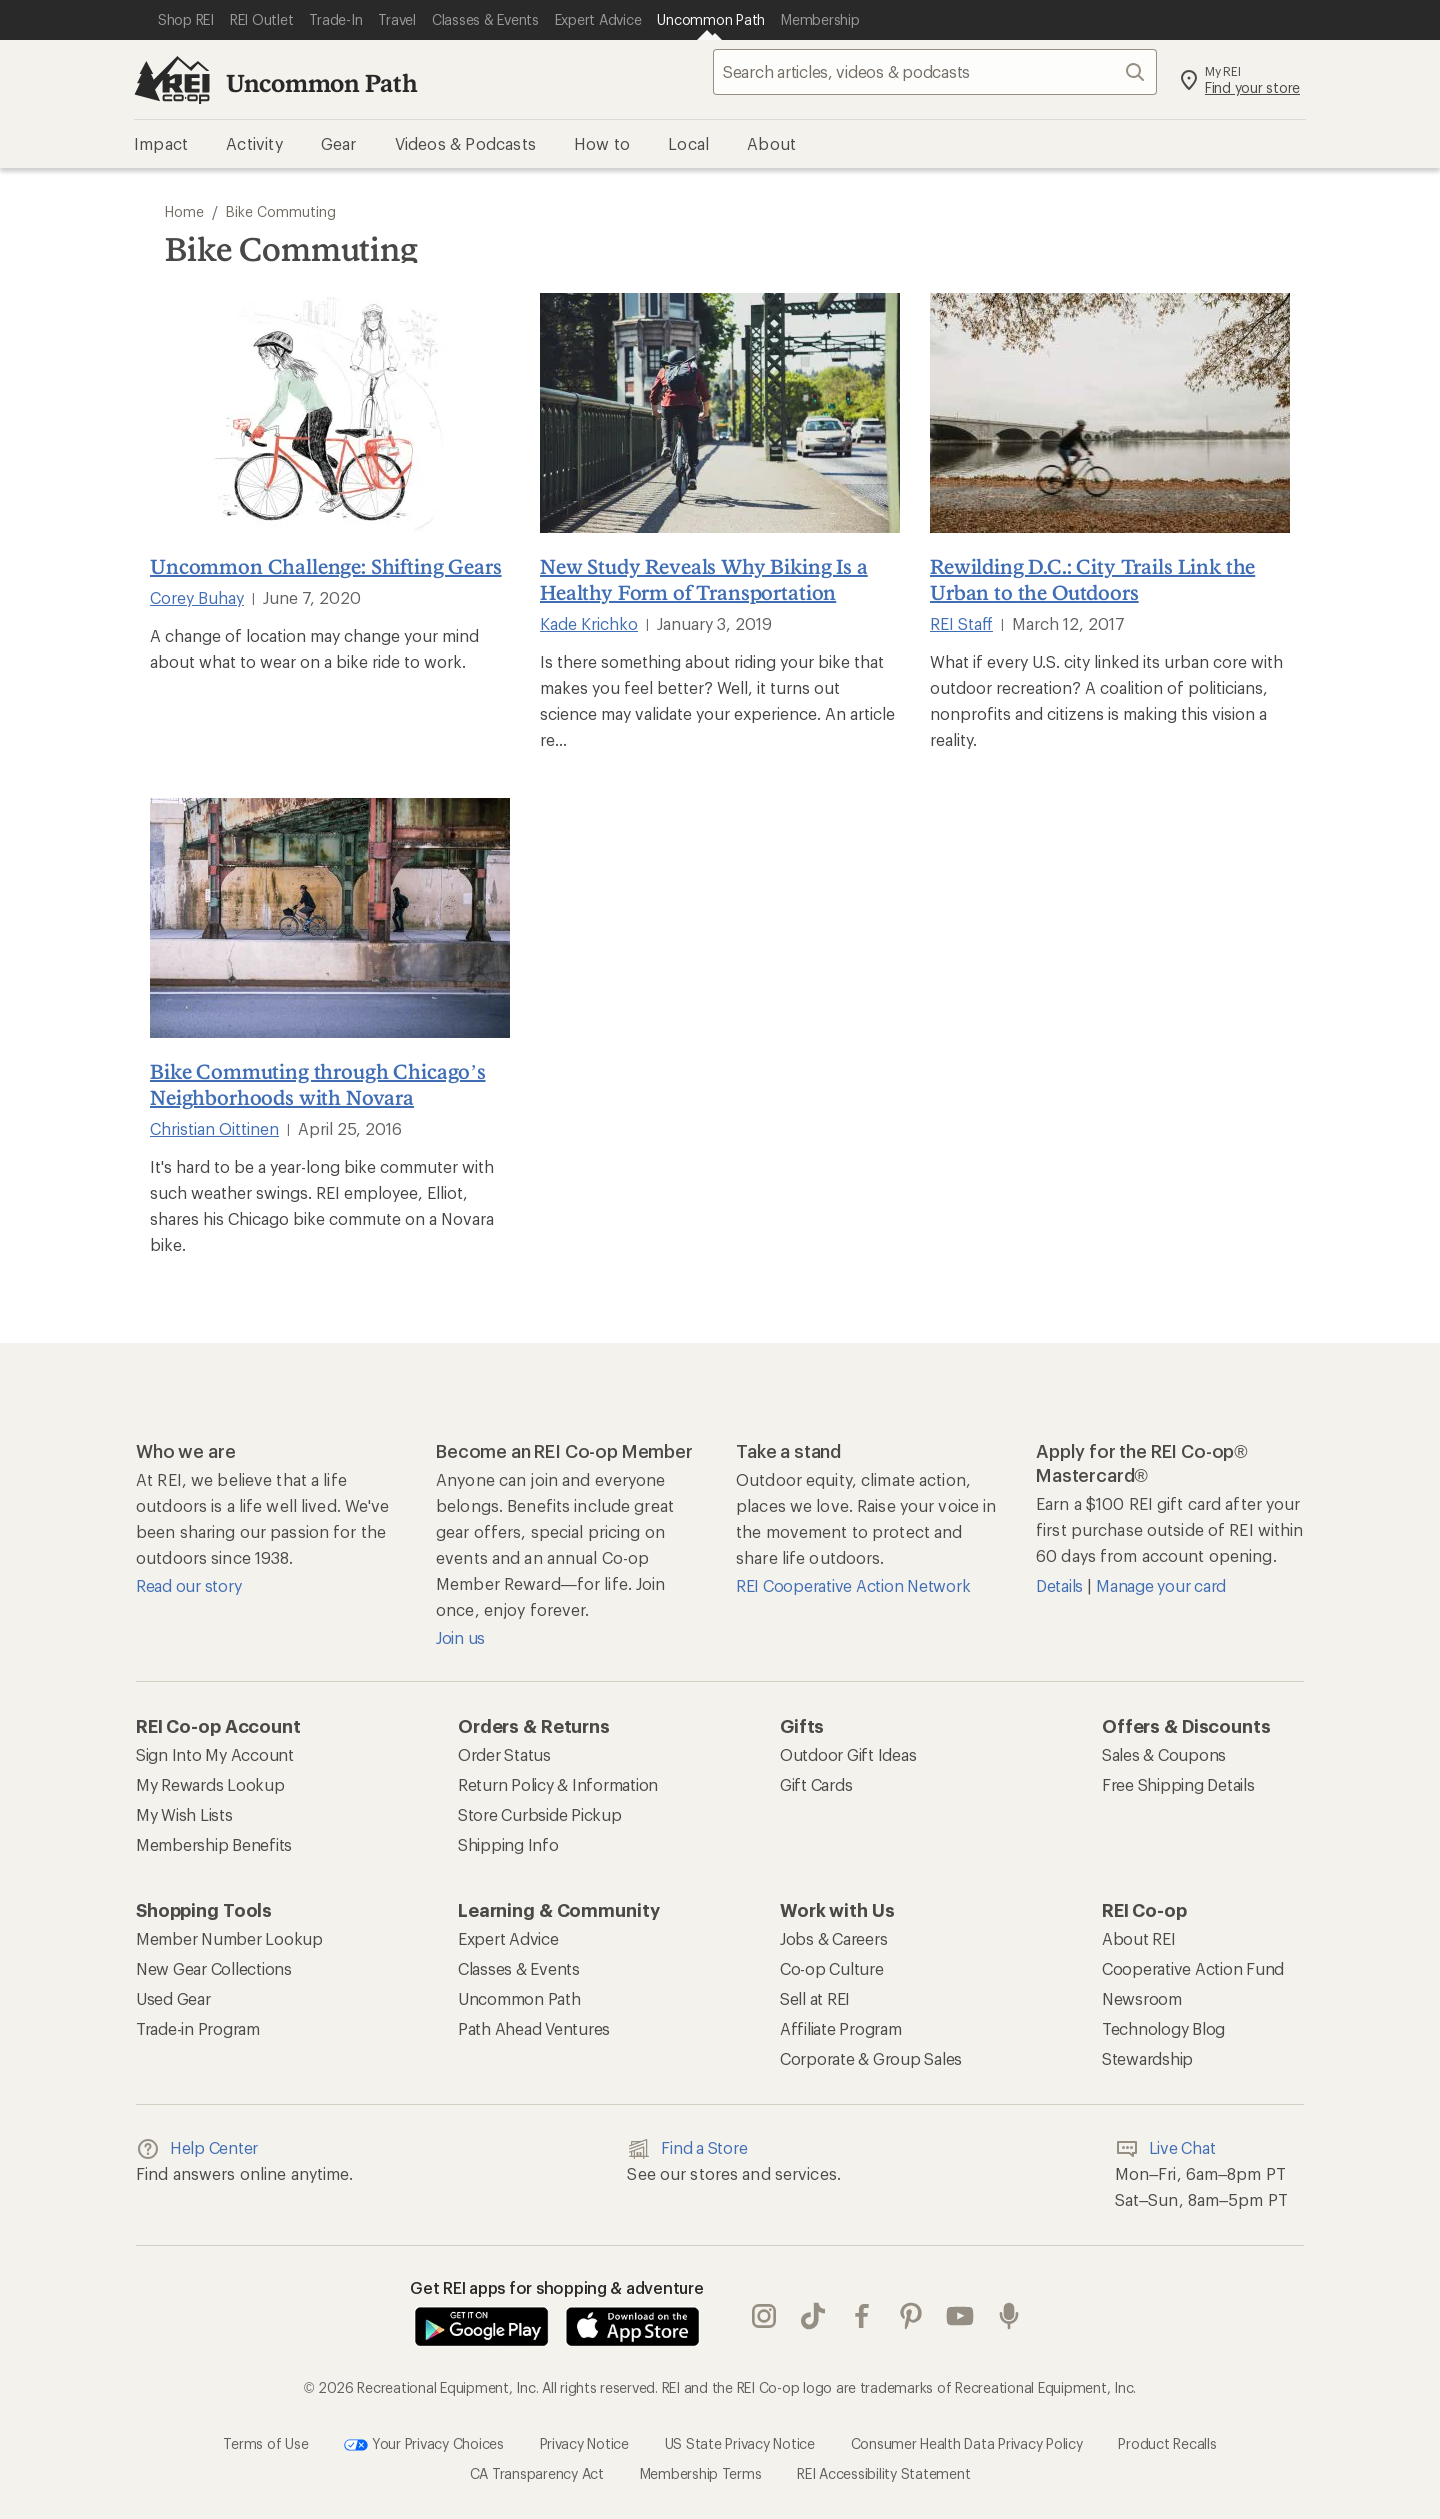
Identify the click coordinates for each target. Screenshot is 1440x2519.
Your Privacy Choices (424, 2445)
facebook (862, 2316)
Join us (460, 1637)
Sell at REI (815, 1998)
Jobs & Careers (833, 1938)
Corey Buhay (197, 597)
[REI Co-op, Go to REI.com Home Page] (172, 80)
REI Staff (961, 623)
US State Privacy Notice (740, 2442)
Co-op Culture (832, 1968)
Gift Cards (816, 1784)
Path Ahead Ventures (534, 2028)
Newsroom (1142, 1998)
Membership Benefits (214, 1844)
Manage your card (1161, 1585)
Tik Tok (813, 2316)
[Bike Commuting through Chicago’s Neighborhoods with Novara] (330, 918)
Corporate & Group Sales (871, 2058)
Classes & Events (519, 1968)
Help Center (197, 2149)
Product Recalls (1167, 2442)
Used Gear (173, 1998)
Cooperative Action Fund (1193, 1968)
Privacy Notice (584, 2442)
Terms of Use (265, 2442)
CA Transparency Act (537, 2473)
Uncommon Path (322, 82)
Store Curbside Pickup (540, 1814)
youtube (960, 2316)
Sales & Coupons (1164, 1754)
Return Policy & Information (558, 1784)
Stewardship (1147, 2058)
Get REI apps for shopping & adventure (557, 2287)
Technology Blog (1163, 2028)
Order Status (504, 1754)
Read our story (188, 1585)
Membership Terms (701, 2473)
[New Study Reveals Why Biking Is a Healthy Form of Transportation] (720, 413)
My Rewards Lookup (210, 1784)
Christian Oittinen (214, 1128)
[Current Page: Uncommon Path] (711, 20)
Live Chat (1165, 2149)
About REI (1139, 1938)
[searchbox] (935, 72)
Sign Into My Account (215, 1754)
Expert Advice (508, 1938)
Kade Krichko (589, 623)
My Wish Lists (184, 1814)
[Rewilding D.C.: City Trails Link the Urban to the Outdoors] (1110, 413)
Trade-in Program (198, 2028)
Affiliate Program (841, 2028)
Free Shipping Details (1178, 1784)
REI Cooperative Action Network (853, 1585)
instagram (764, 2316)
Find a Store (687, 2149)
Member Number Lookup (229, 1938)
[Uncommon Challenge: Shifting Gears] (330, 413)
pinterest (911, 2316)
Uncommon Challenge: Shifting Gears (326, 566)
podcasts (1009, 2316)
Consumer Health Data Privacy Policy (967, 2442)
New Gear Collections (214, 1968)
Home (184, 211)
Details (1061, 1585)
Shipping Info (508, 1844)
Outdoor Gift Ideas (848, 1754)
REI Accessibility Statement (883, 2473)
